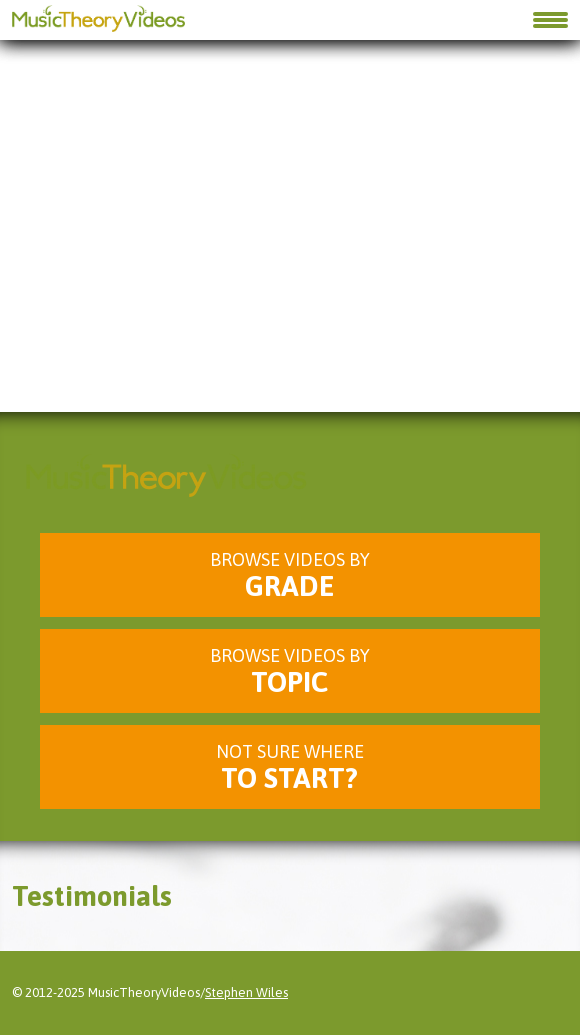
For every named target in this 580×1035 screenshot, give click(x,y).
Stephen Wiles (246, 992)
